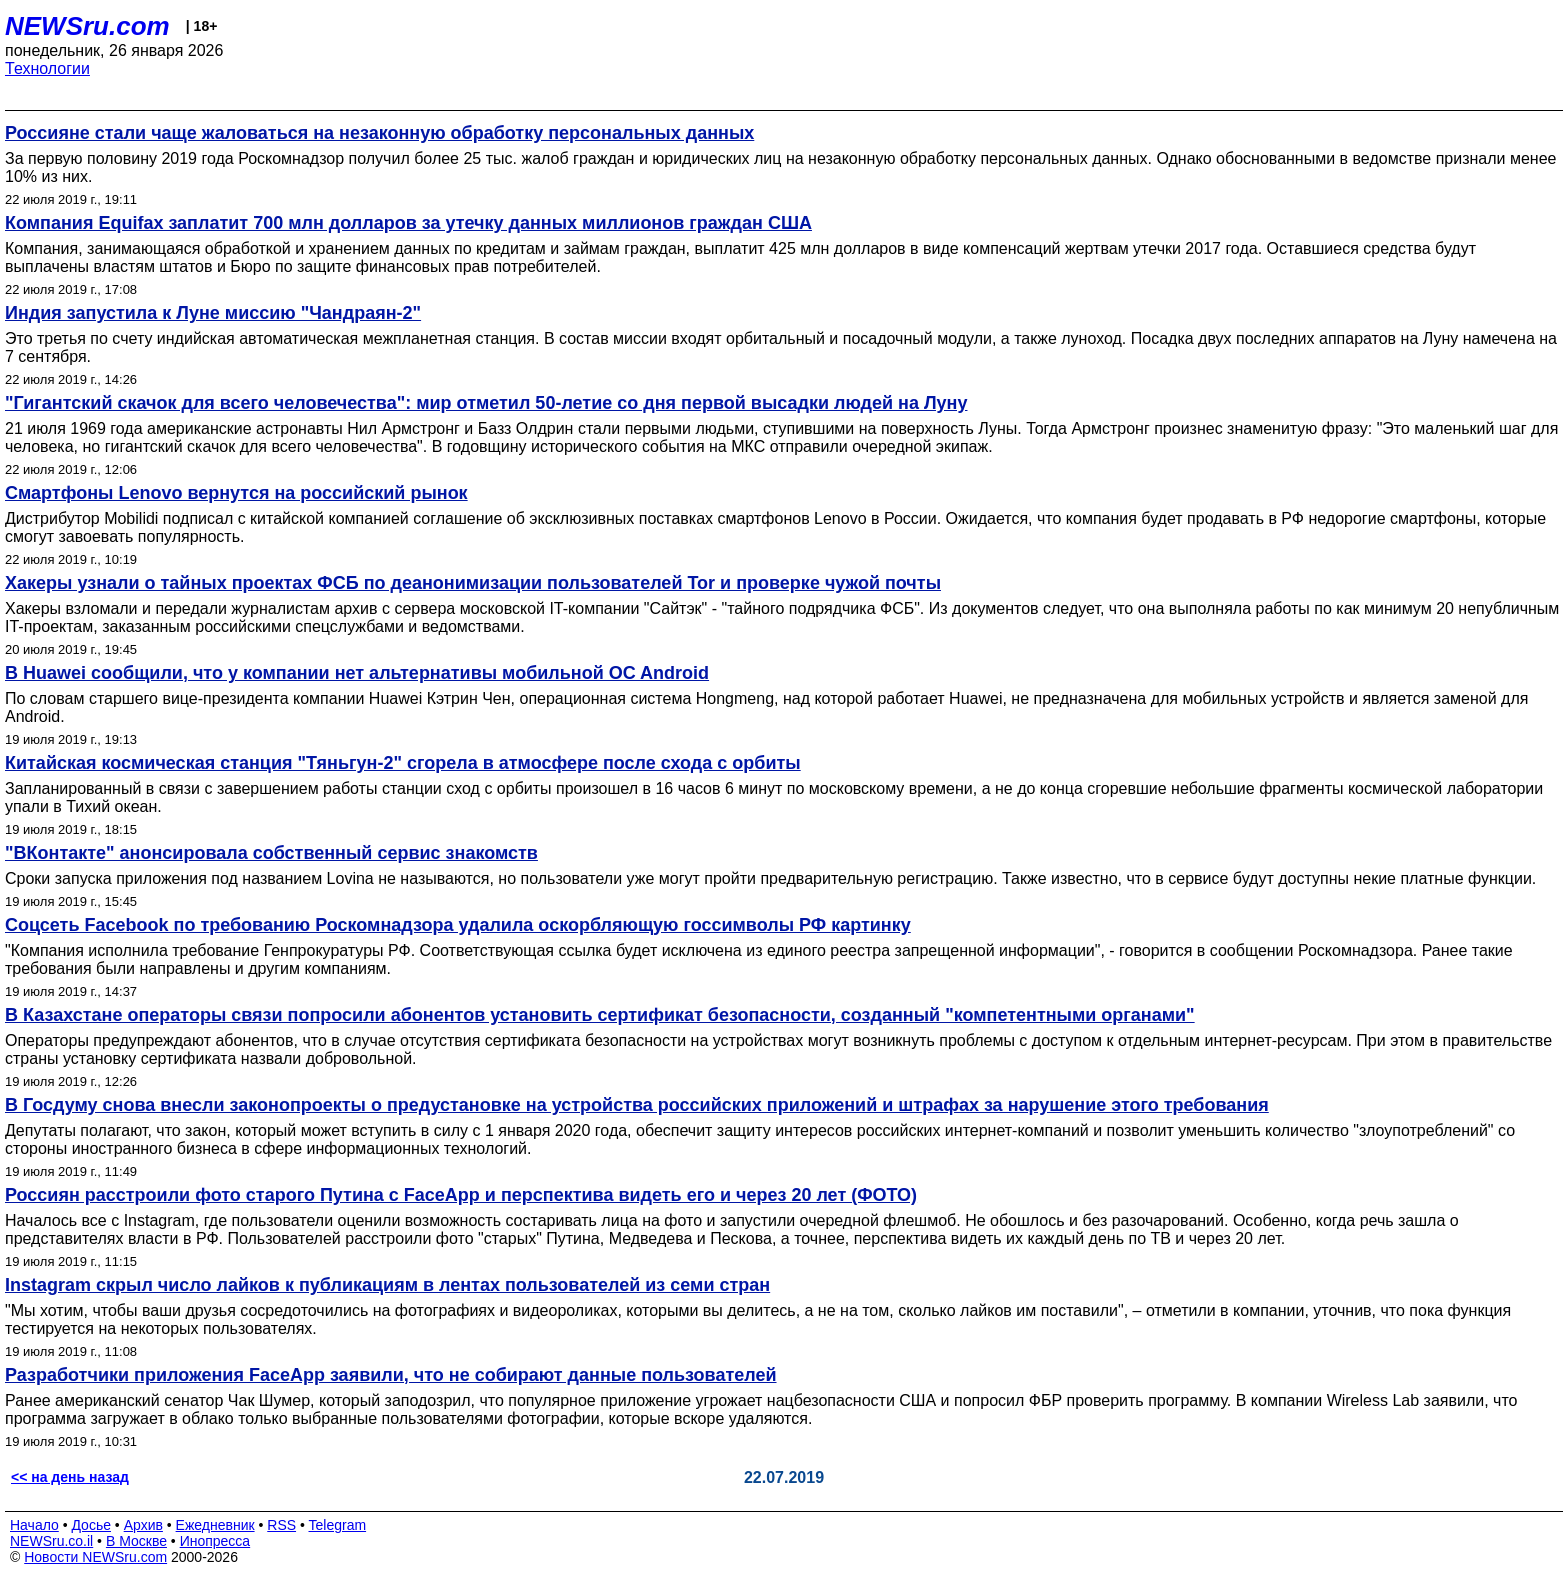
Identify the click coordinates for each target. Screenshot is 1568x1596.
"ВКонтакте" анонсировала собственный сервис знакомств (271, 853)
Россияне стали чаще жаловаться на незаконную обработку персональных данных (379, 133)
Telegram (338, 1525)
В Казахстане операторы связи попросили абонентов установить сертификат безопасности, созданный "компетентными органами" (600, 1015)
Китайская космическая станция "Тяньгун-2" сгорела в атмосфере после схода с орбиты (403, 763)
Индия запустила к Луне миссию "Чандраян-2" (213, 313)
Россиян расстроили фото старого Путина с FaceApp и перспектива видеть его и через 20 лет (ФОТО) (461, 1195)
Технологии (47, 68)
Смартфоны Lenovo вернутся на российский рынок (236, 493)
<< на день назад (70, 1477)
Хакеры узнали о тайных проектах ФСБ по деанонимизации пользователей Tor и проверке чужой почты (473, 583)
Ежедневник (215, 1525)
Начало (34, 1525)
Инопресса (215, 1541)
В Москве (136, 1541)
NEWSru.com (87, 26)
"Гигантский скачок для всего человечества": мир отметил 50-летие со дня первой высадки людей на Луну (486, 403)
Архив (143, 1525)
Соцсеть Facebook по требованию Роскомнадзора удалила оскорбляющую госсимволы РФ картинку (458, 925)
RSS (281, 1525)
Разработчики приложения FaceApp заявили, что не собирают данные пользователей (391, 1375)
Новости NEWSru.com (95, 1557)
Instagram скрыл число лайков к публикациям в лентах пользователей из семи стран (387, 1285)
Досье (91, 1525)
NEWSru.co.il (51, 1541)
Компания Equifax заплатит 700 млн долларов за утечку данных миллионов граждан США (408, 223)
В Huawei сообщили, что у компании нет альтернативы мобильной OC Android (357, 673)
